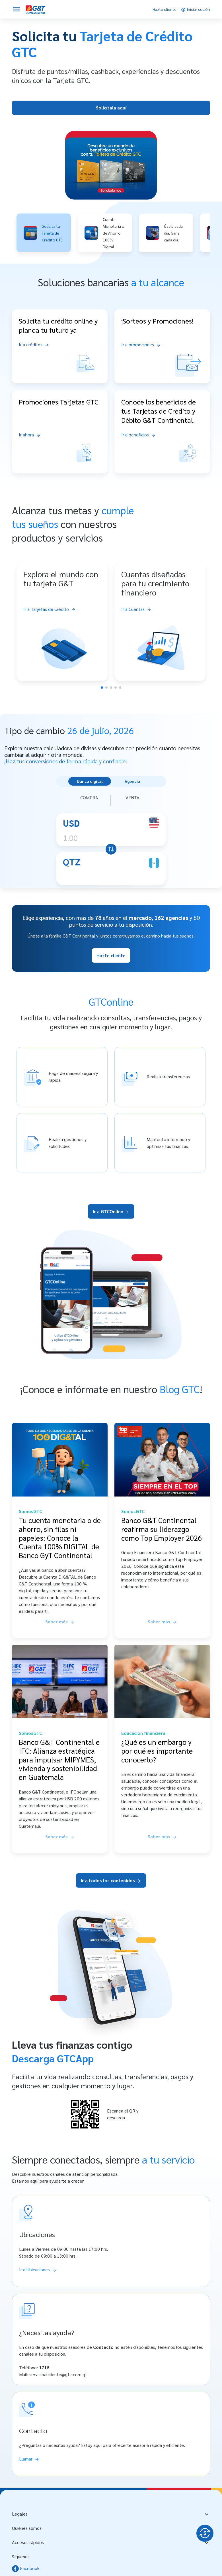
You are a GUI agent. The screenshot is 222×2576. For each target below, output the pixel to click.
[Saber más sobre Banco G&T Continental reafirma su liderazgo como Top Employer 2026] (162, 1622)
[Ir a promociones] (141, 344)
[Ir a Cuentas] (160, 609)
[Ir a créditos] (34, 344)
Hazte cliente (111, 955)
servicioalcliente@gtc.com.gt (58, 2374)
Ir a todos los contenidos (111, 1880)
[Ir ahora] (30, 434)
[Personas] (36, 9)
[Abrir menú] (16, 9)
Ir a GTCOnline (111, 1211)
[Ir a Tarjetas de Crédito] (62, 609)
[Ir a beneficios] (138, 434)
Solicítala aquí (111, 108)
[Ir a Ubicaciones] (38, 2269)
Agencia (132, 781)
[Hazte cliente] (164, 9)
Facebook (26, 2568)
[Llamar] (29, 2459)
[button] (44, 233)
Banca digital (89, 781)
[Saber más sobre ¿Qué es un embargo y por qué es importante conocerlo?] (162, 1836)
